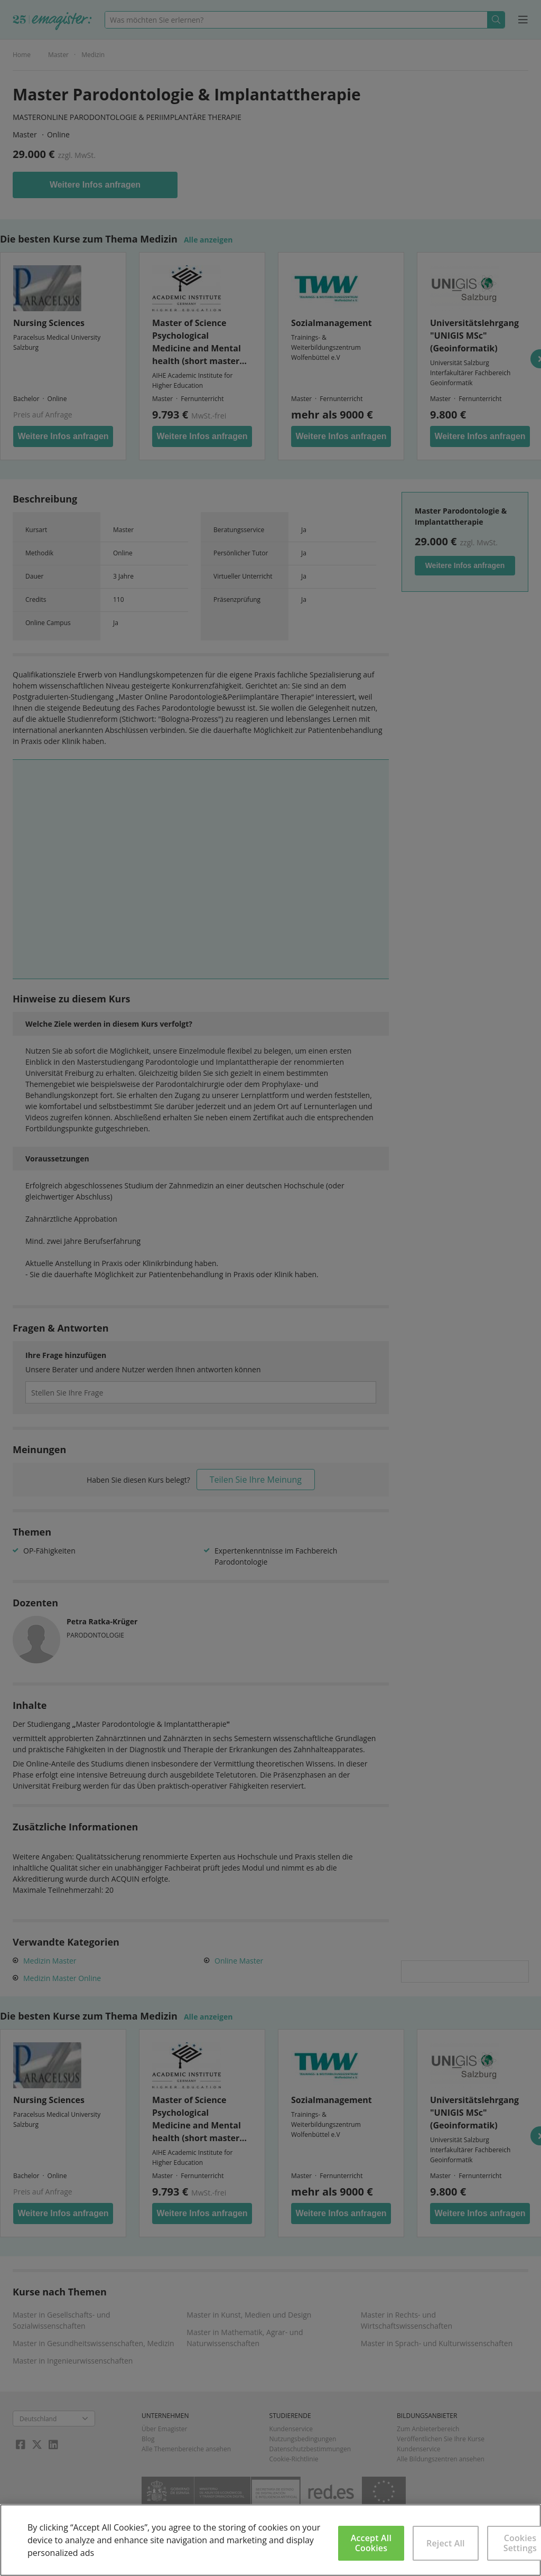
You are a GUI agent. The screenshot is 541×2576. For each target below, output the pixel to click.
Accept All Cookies (371, 2543)
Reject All (445, 2543)
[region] (270, 2540)
